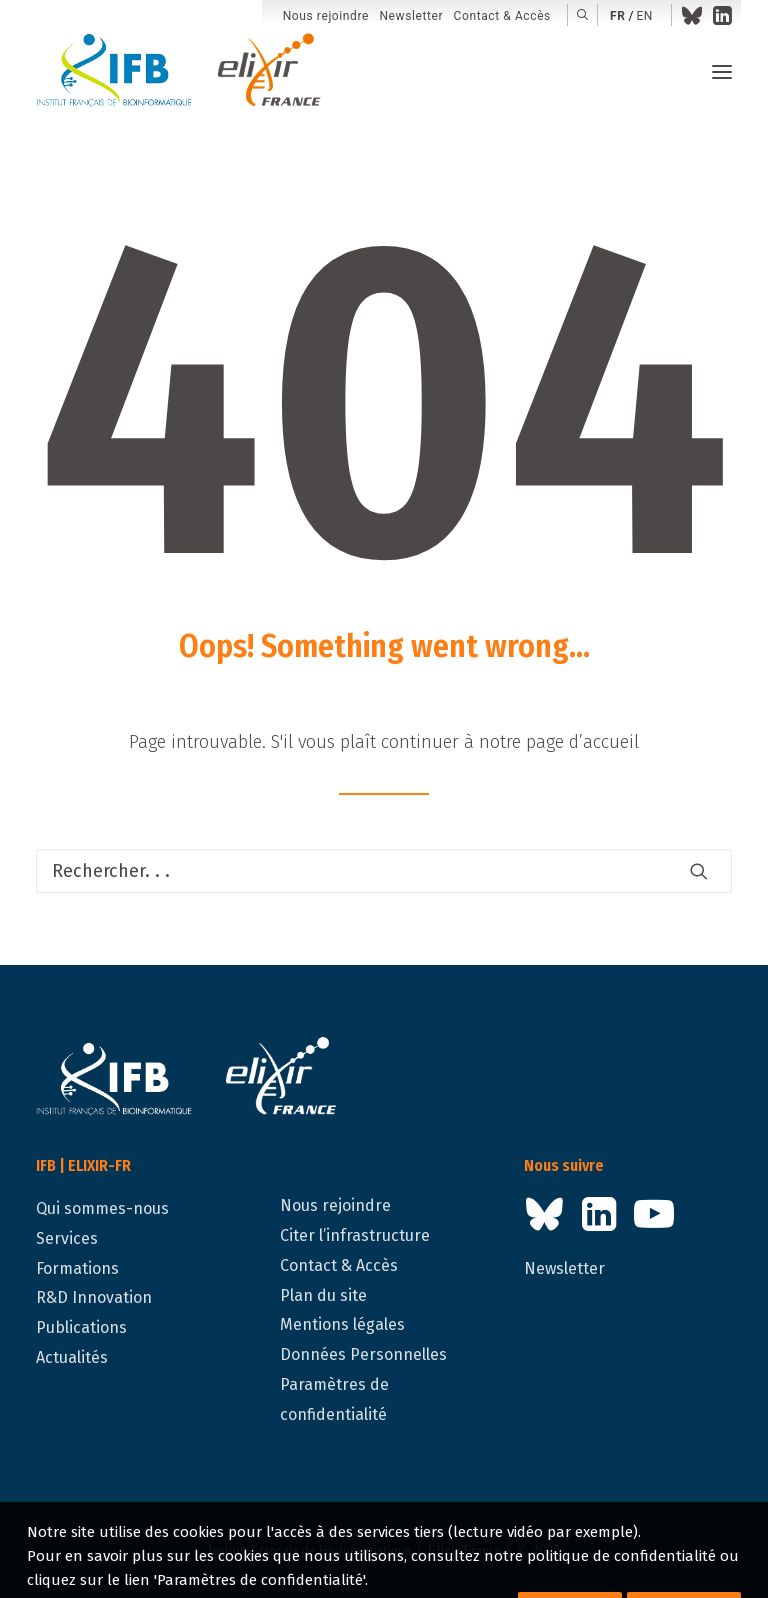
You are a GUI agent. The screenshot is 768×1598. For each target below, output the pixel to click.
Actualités (72, 1357)
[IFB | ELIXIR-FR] (186, 72)
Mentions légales (342, 1324)
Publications (81, 1327)
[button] (582, 15)
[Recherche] (384, 871)
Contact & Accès (502, 16)
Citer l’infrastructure (355, 1235)
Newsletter (411, 16)
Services (67, 1238)
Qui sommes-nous (102, 1208)
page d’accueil (582, 742)
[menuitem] (326, 16)
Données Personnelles (363, 1354)
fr (617, 16)
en (644, 16)
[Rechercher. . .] (384, 871)
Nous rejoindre (326, 16)
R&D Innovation (94, 1297)
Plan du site (323, 1295)
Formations (77, 1268)
